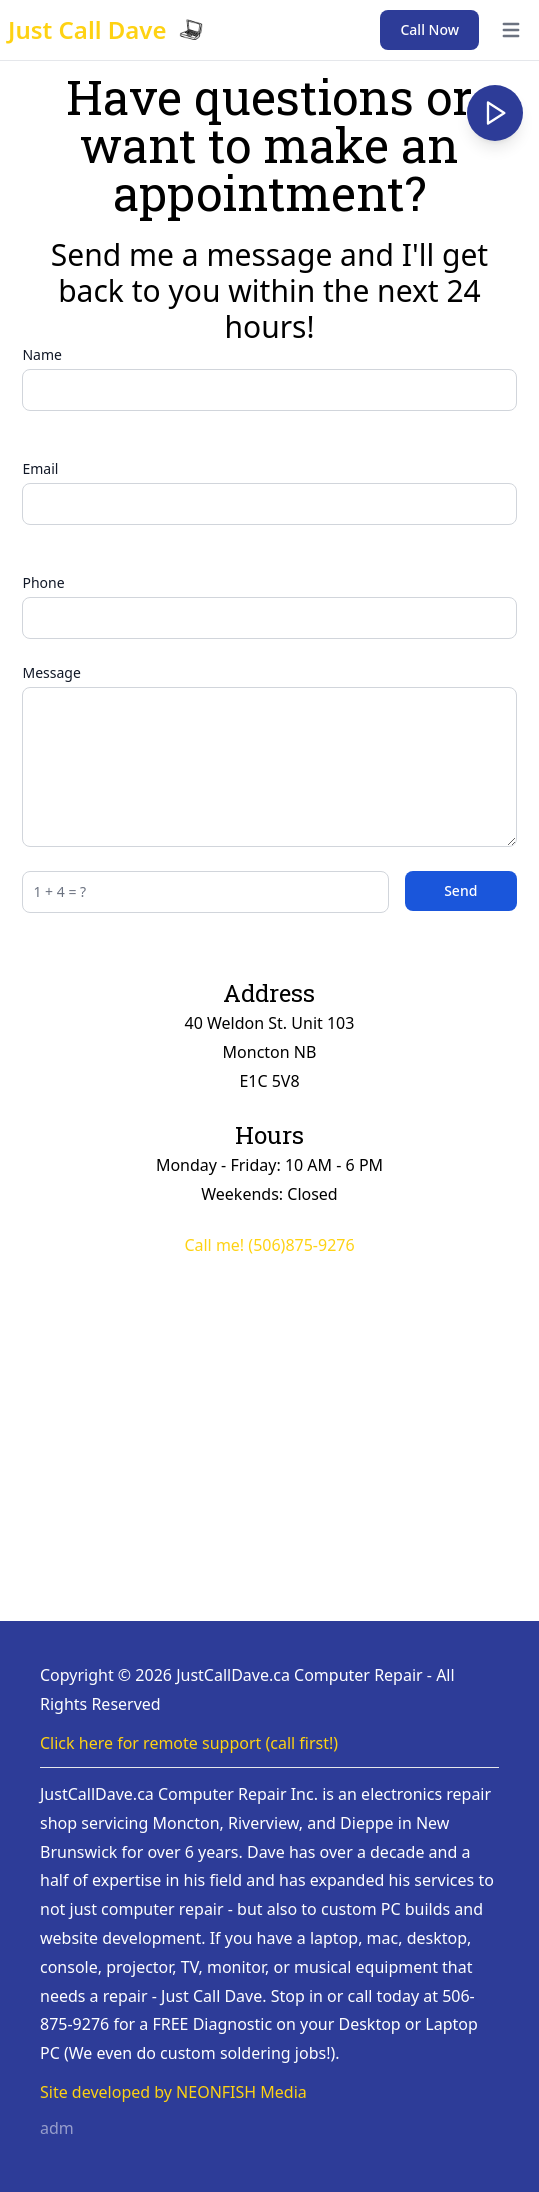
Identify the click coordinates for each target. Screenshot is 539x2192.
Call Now (429, 29)
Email (40, 468)
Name (41, 354)
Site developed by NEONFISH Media (173, 2092)
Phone (43, 582)
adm (57, 2128)
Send (460, 890)
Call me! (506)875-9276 (269, 1245)
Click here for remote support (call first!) (189, 1743)
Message (51, 672)
